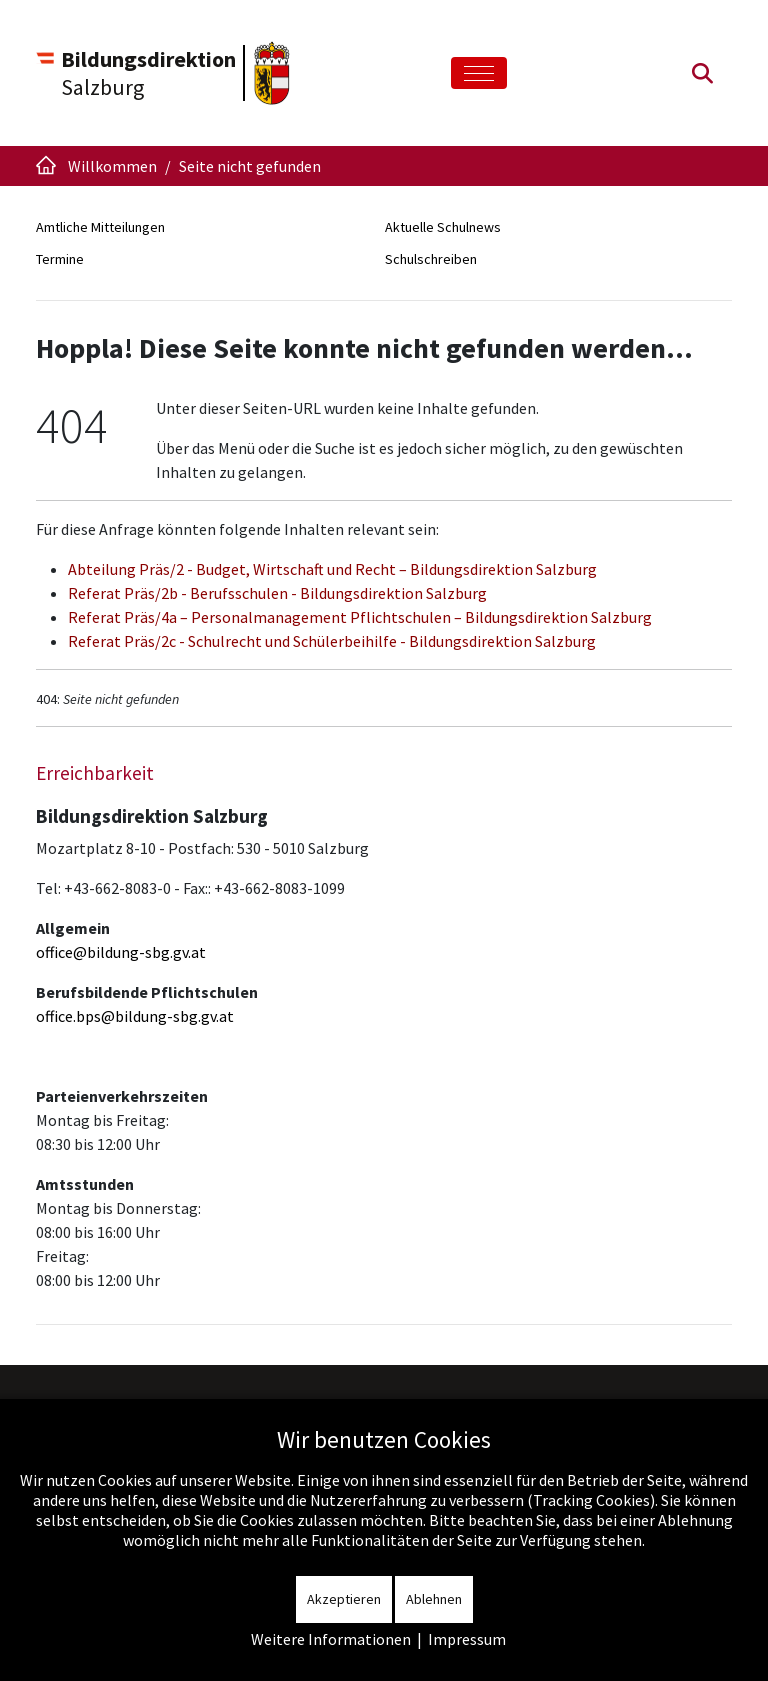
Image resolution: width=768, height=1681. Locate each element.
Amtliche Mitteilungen (100, 227)
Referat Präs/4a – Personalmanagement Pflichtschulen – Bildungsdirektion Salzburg (360, 617)
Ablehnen (434, 1599)
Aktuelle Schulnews (443, 227)
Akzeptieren (344, 1599)
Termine (60, 259)
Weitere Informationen (331, 1639)
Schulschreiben (431, 259)
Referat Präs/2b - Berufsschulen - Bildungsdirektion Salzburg (277, 593)
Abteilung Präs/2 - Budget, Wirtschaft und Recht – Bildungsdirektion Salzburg (332, 569)
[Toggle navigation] (479, 73)
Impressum (467, 1639)
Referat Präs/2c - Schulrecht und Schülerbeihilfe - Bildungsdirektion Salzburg (332, 641)
